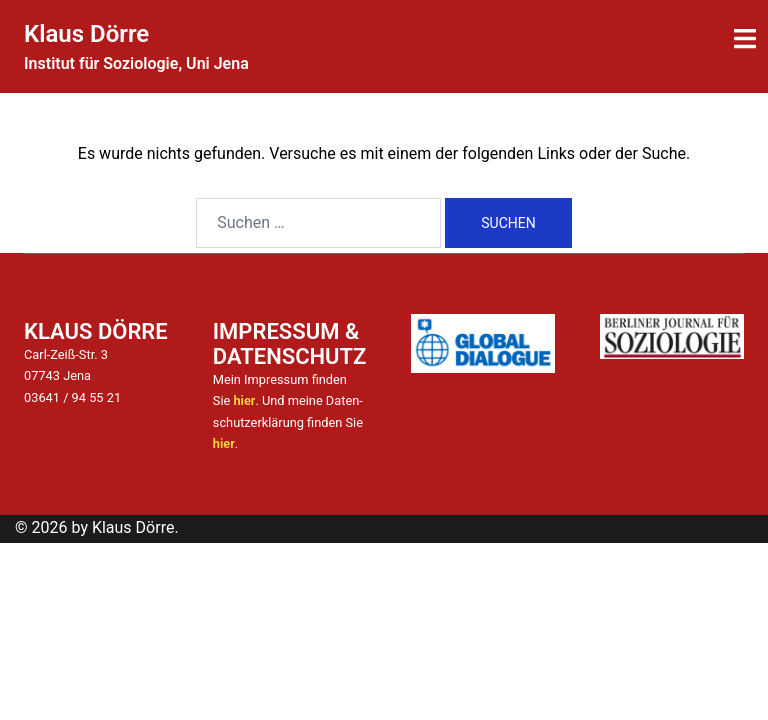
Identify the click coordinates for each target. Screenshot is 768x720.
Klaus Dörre (86, 34)
